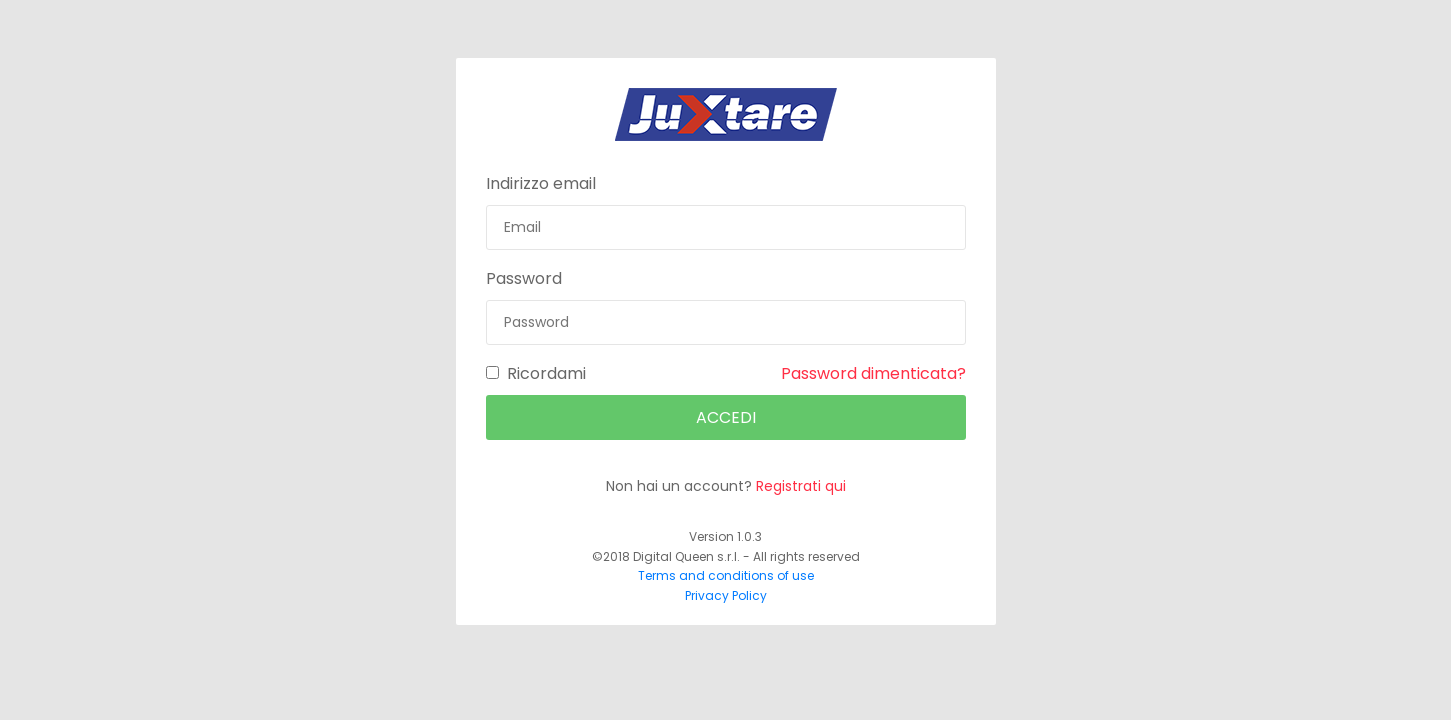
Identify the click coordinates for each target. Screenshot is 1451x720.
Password (524, 278)
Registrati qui (801, 486)
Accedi (726, 417)
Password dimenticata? (873, 373)
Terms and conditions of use (726, 575)
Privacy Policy (726, 595)
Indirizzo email (541, 183)
